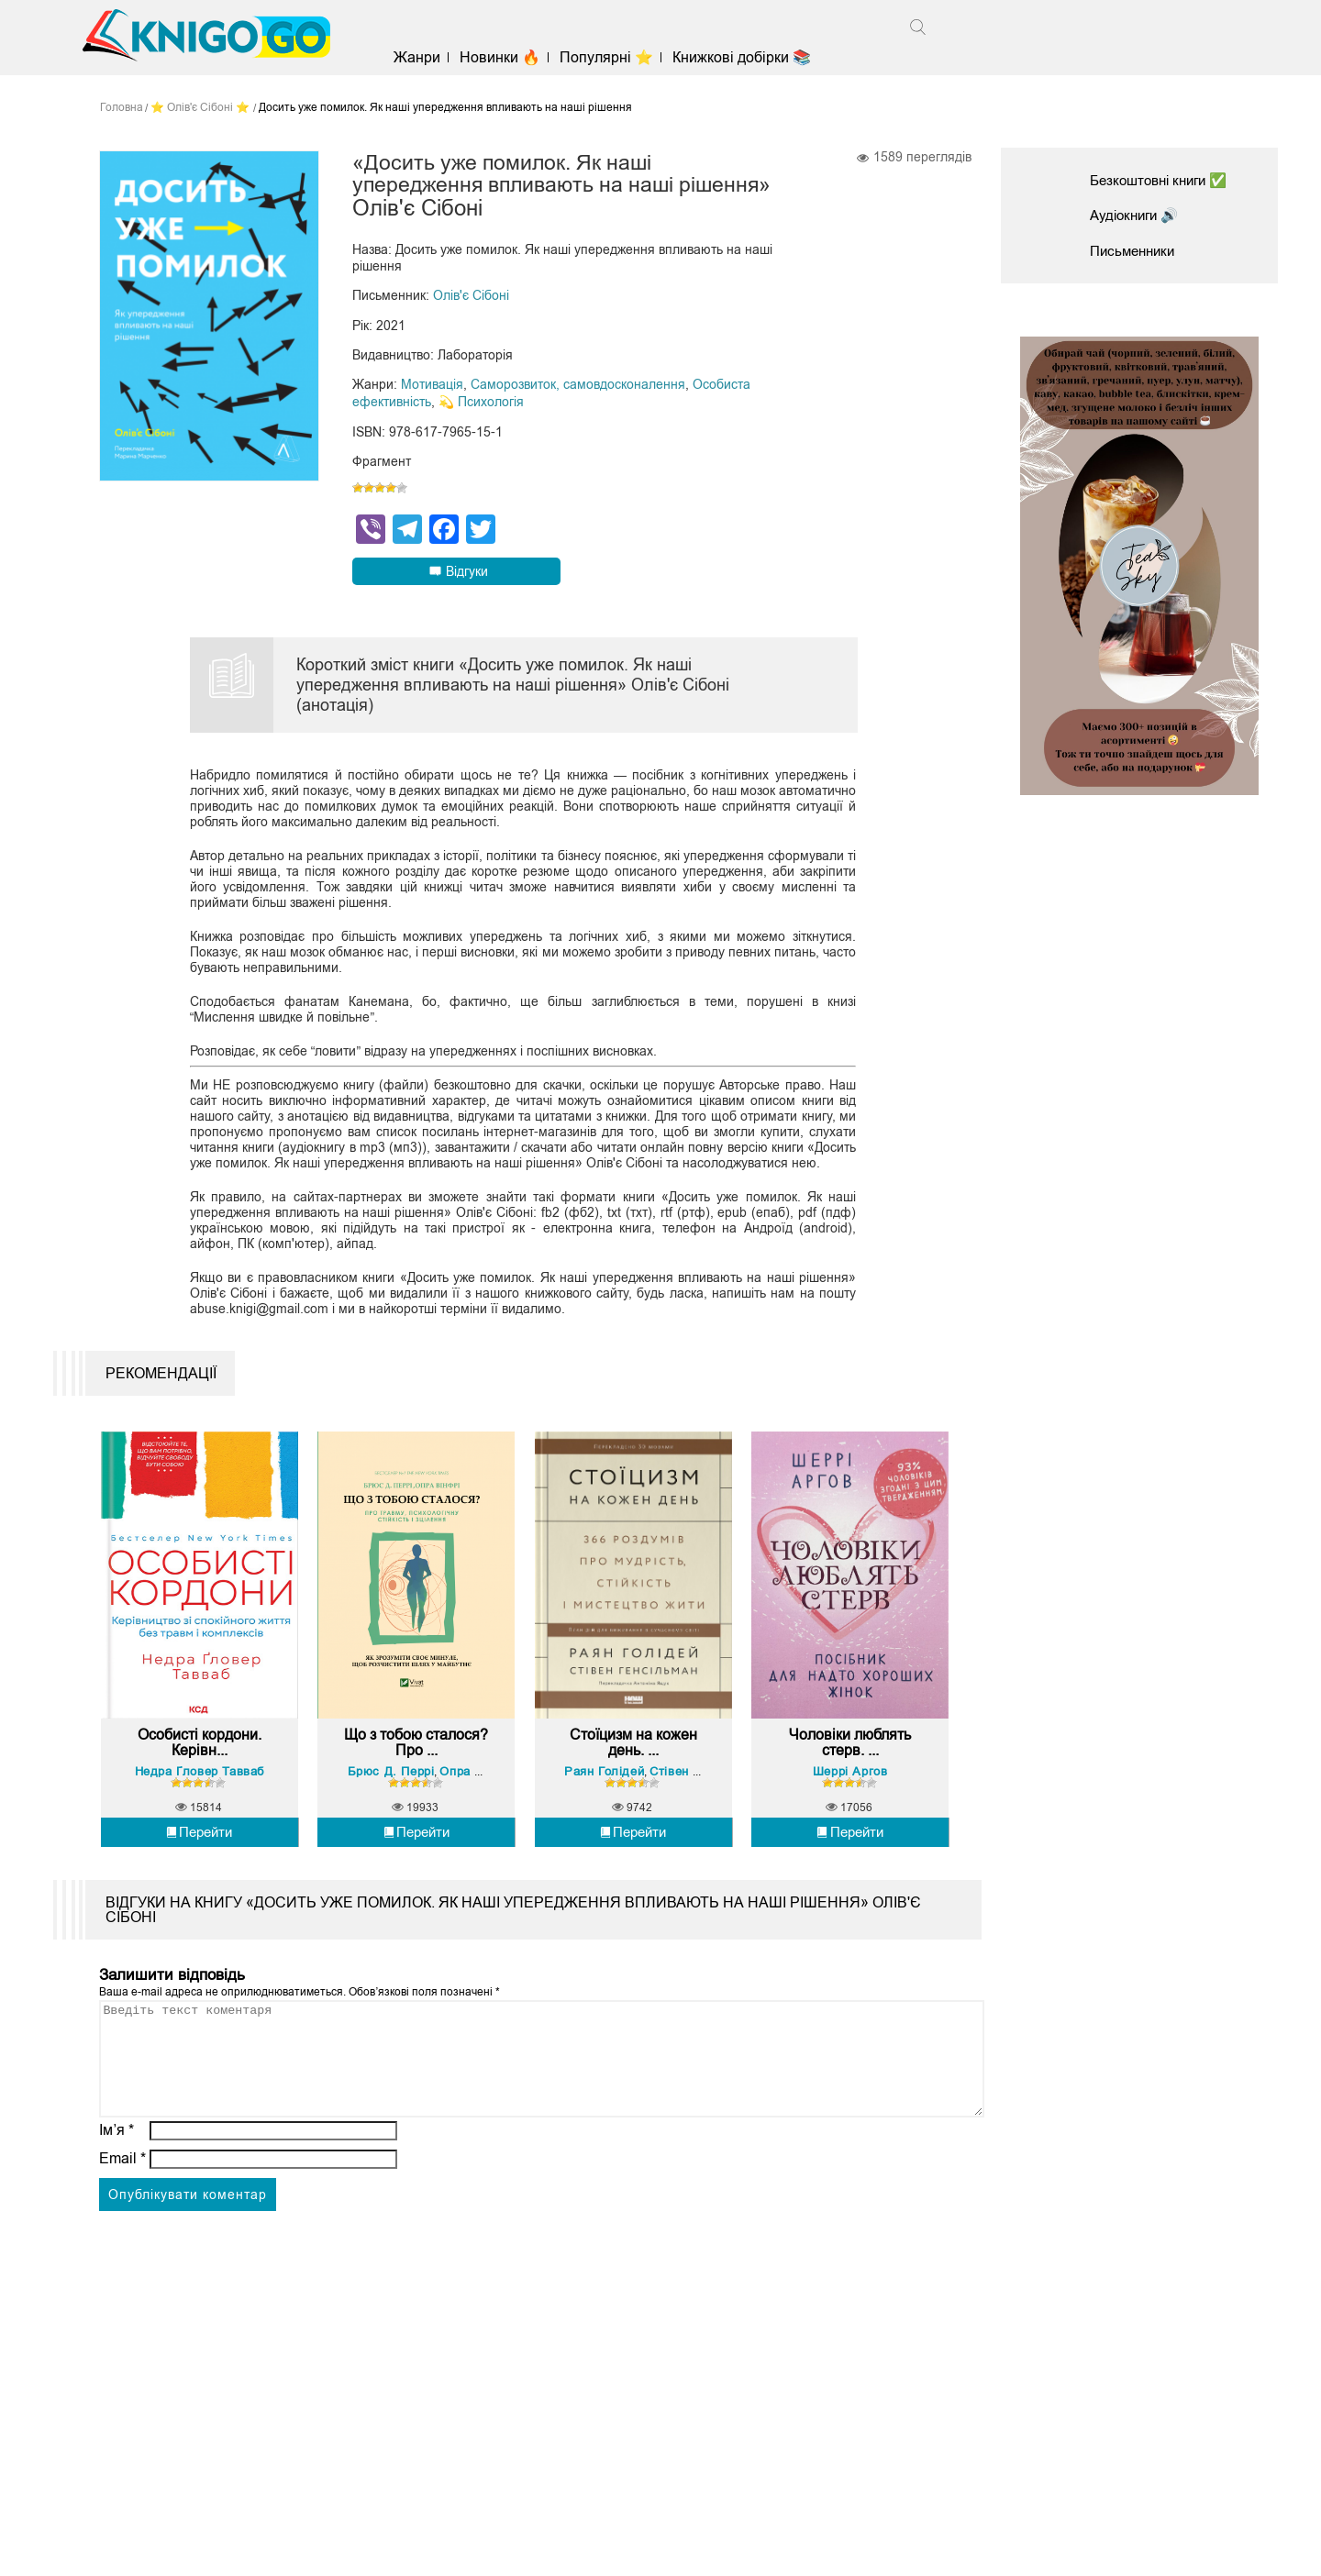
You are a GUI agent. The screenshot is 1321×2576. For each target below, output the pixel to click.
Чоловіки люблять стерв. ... (850, 1762)
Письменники (1136, 251)
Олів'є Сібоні (471, 298)
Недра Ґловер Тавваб (199, 1790)
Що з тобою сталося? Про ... (416, 1762)
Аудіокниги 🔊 (1137, 215)
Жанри (424, 57)
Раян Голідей (606, 1790)
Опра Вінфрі (478, 1790)
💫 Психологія (481, 402)
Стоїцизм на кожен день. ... (633, 1762)
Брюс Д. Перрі (393, 1790)
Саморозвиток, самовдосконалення (578, 386)
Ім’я (116, 2171)
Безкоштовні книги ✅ (1164, 180)
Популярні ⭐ (613, 57)
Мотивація (432, 386)
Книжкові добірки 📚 (749, 57)
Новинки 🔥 (507, 57)
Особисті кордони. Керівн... (199, 1762)
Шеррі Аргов (850, 1790)
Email (122, 2199)
